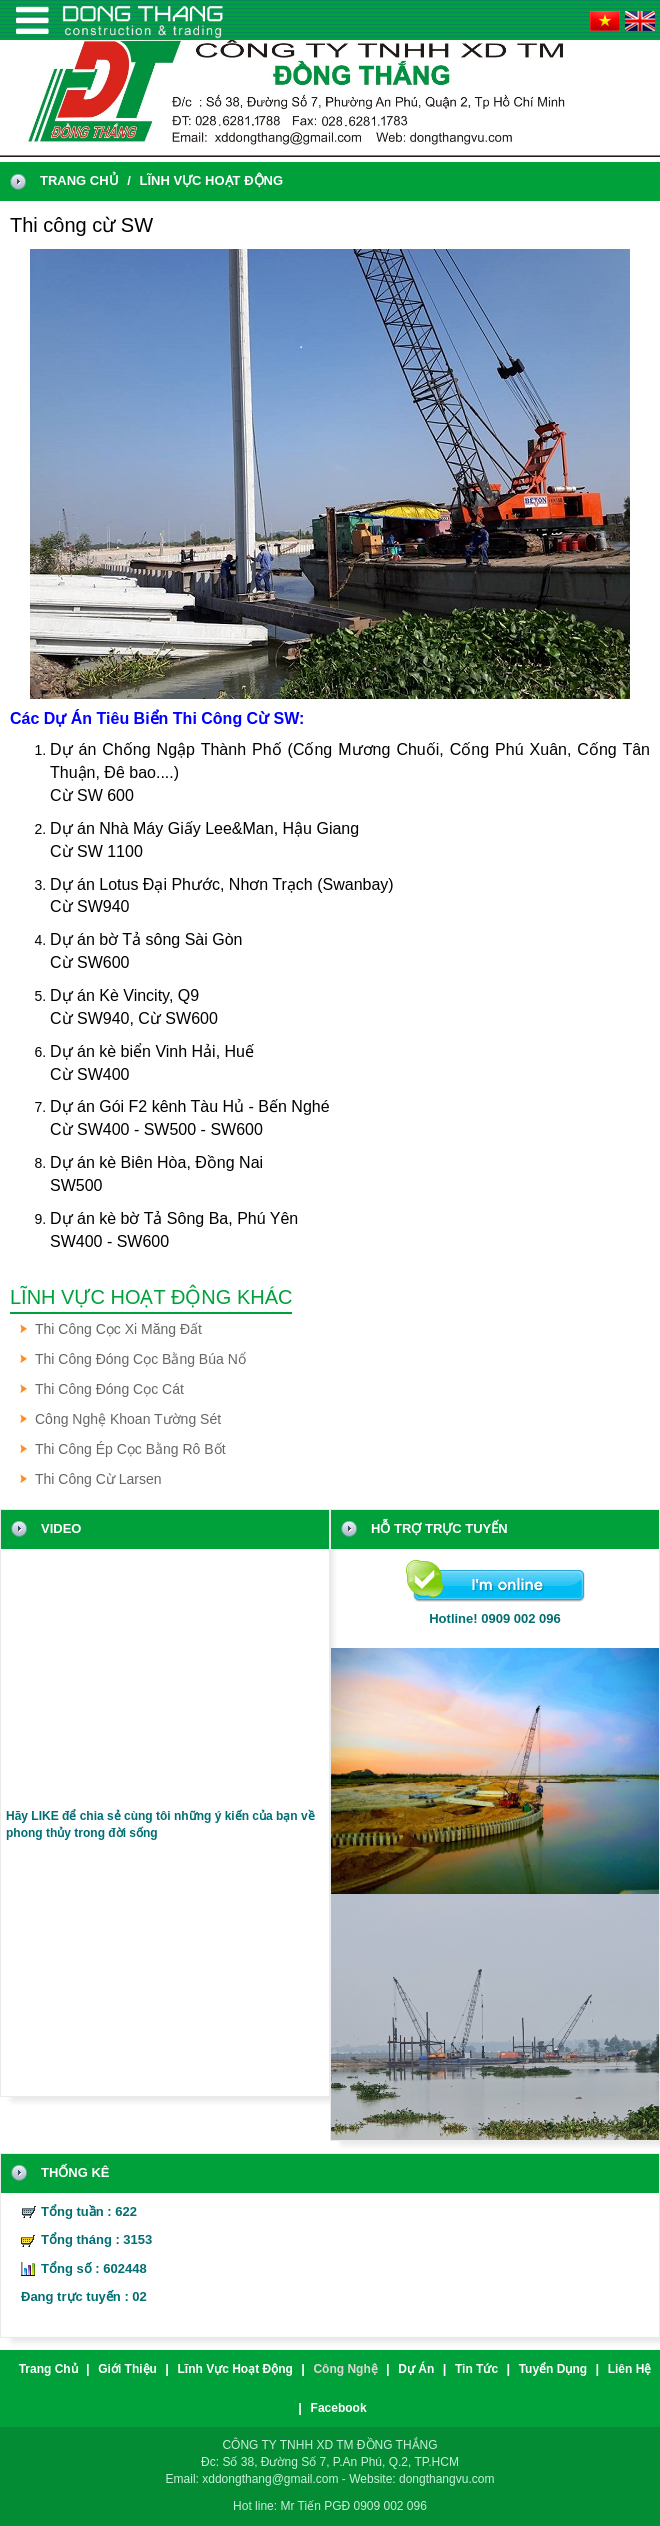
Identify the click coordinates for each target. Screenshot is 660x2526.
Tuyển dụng (553, 2369)
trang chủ (79, 180)
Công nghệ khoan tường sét (128, 1419)
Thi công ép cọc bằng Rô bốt (130, 1449)
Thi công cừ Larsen (98, 1479)
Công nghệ (345, 2369)
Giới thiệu (127, 2369)
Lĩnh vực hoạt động (211, 180)
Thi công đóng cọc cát (109, 1389)
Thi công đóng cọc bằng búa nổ (140, 1359)
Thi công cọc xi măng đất (118, 1329)
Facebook (339, 2408)
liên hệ (630, 2369)
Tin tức (476, 2369)
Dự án (416, 2369)
